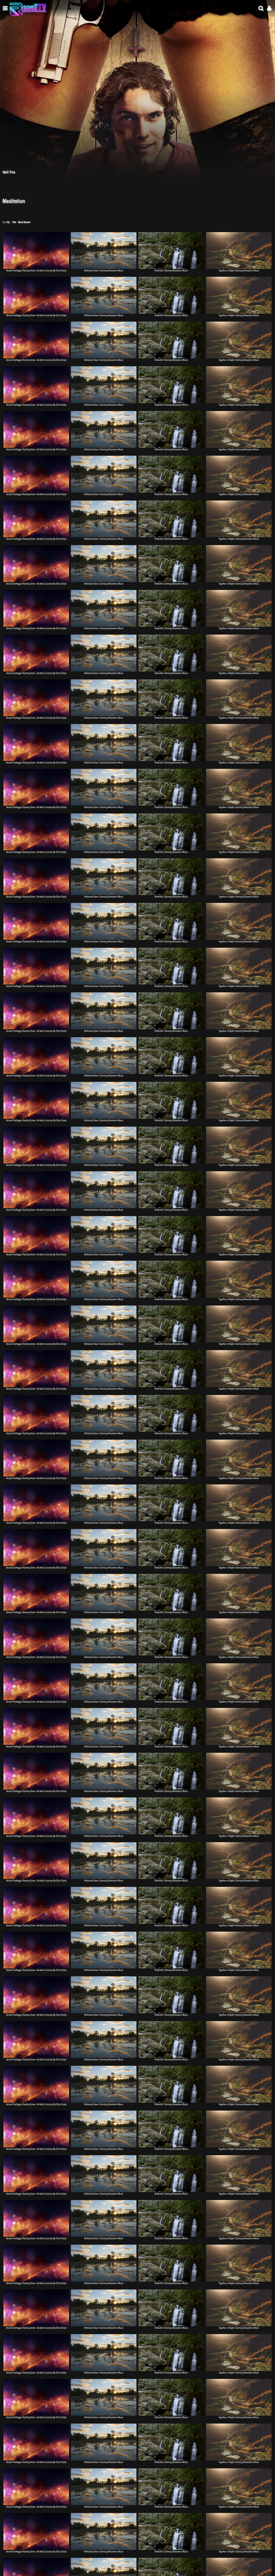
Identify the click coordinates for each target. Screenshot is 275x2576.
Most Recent (24, 222)
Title (14, 222)
